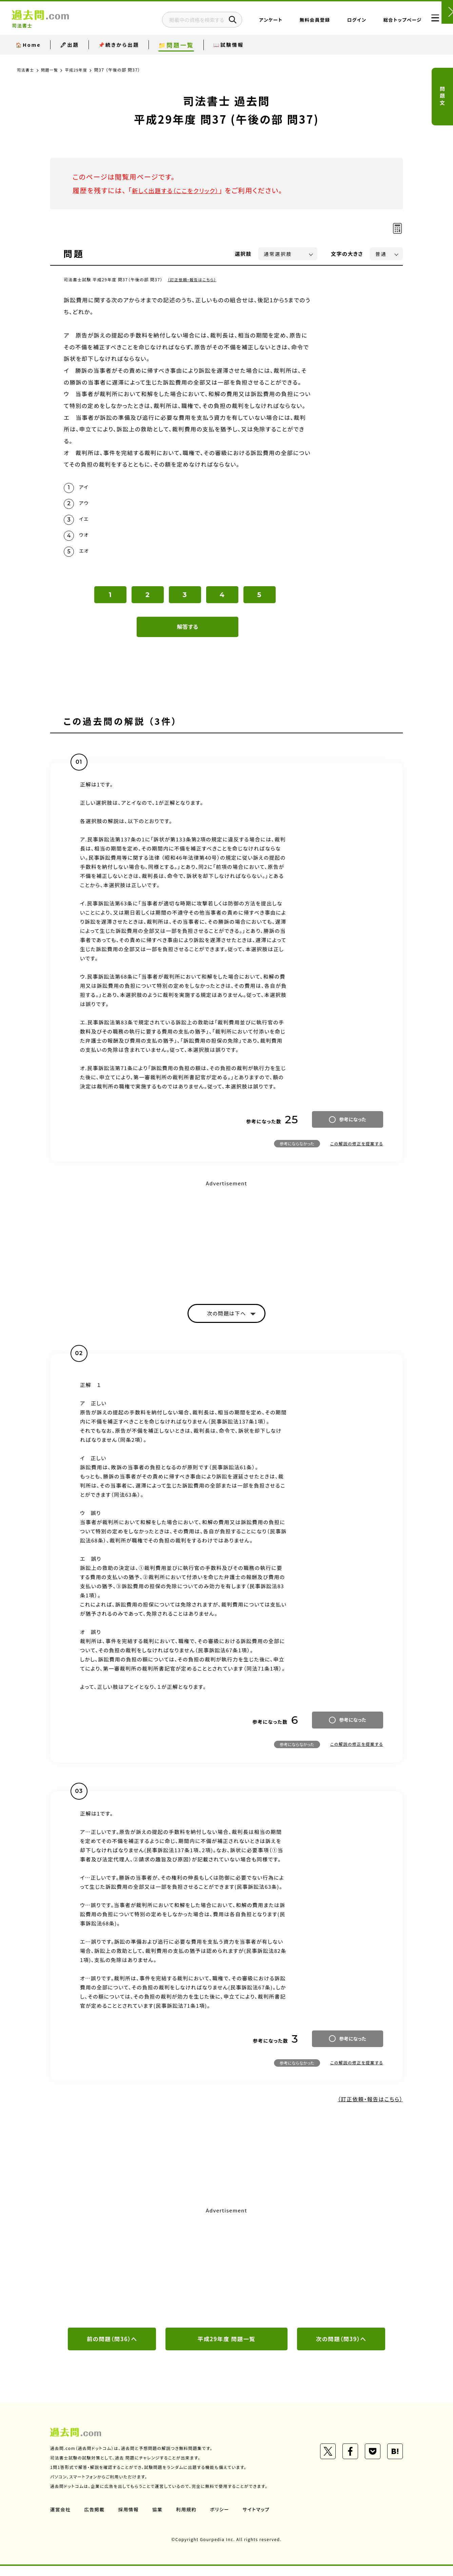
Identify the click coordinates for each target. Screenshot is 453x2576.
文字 (347, 253)
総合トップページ (386, 22)
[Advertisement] (226, 1243)
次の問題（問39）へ (341, 2348)
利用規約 (188, 2519)
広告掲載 (95, 2519)
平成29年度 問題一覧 (226, 2348)
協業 (159, 2519)
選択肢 (243, 253)
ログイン (340, 22)
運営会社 (60, 2519)
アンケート (254, 22)
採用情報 (129, 2519)
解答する (187, 634)
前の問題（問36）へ (111, 2348)
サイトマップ (260, 2519)
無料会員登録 (298, 22)
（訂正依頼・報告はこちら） (193, 279)
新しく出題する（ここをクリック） (181, 190)
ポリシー (222, 2519)
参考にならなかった (297, 1151)
